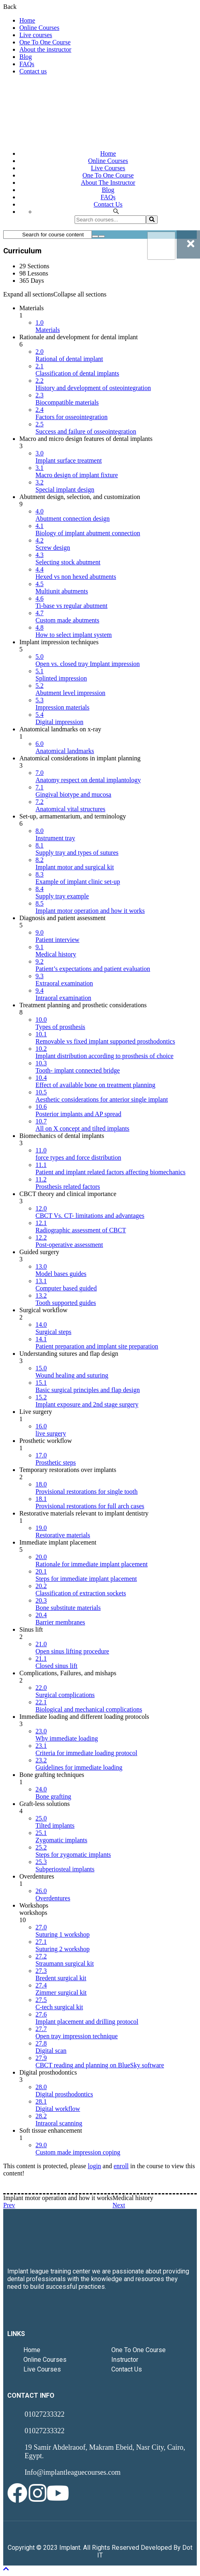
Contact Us (126, 2369)
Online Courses (39, 27)
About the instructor (45, 49)
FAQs (26, 64)
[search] (152, 219)
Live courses (35, 34)
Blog (25, 56)
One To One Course (45, 42)
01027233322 (44, 2414)
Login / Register (176, 84)
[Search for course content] (95, 236)
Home (27, 20)
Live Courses (42, 2369)
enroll (121, 2166)
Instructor (124, 2359)
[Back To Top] (6, 2569)
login (94, 2166)
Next (118, 2205)
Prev (9, 2205)
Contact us (33, 71)
